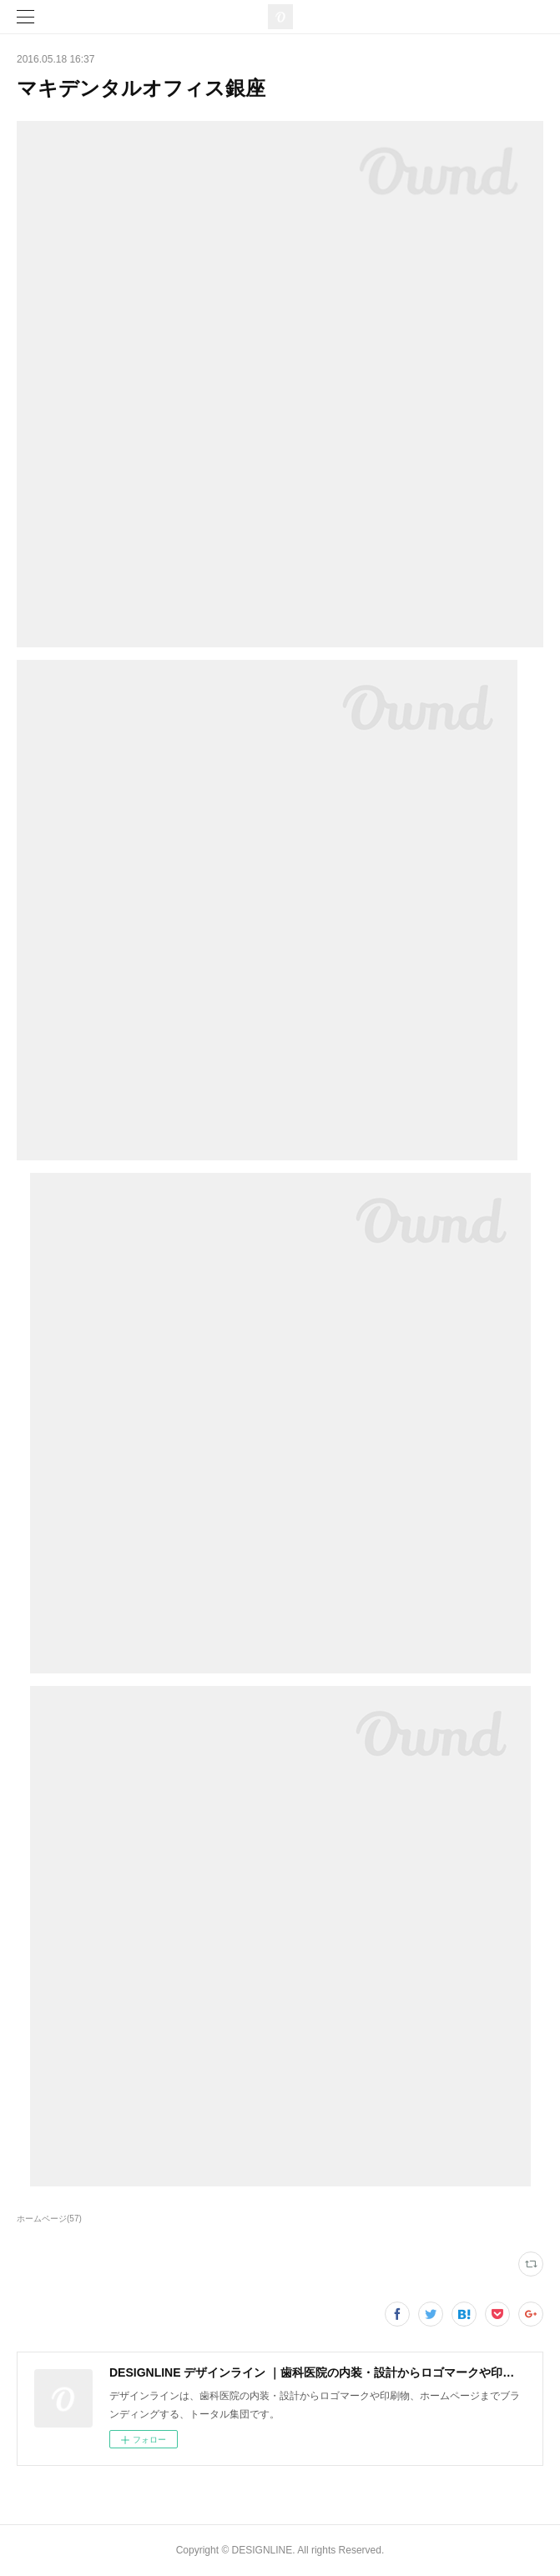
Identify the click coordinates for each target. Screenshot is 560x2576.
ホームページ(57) (49, 2218)
